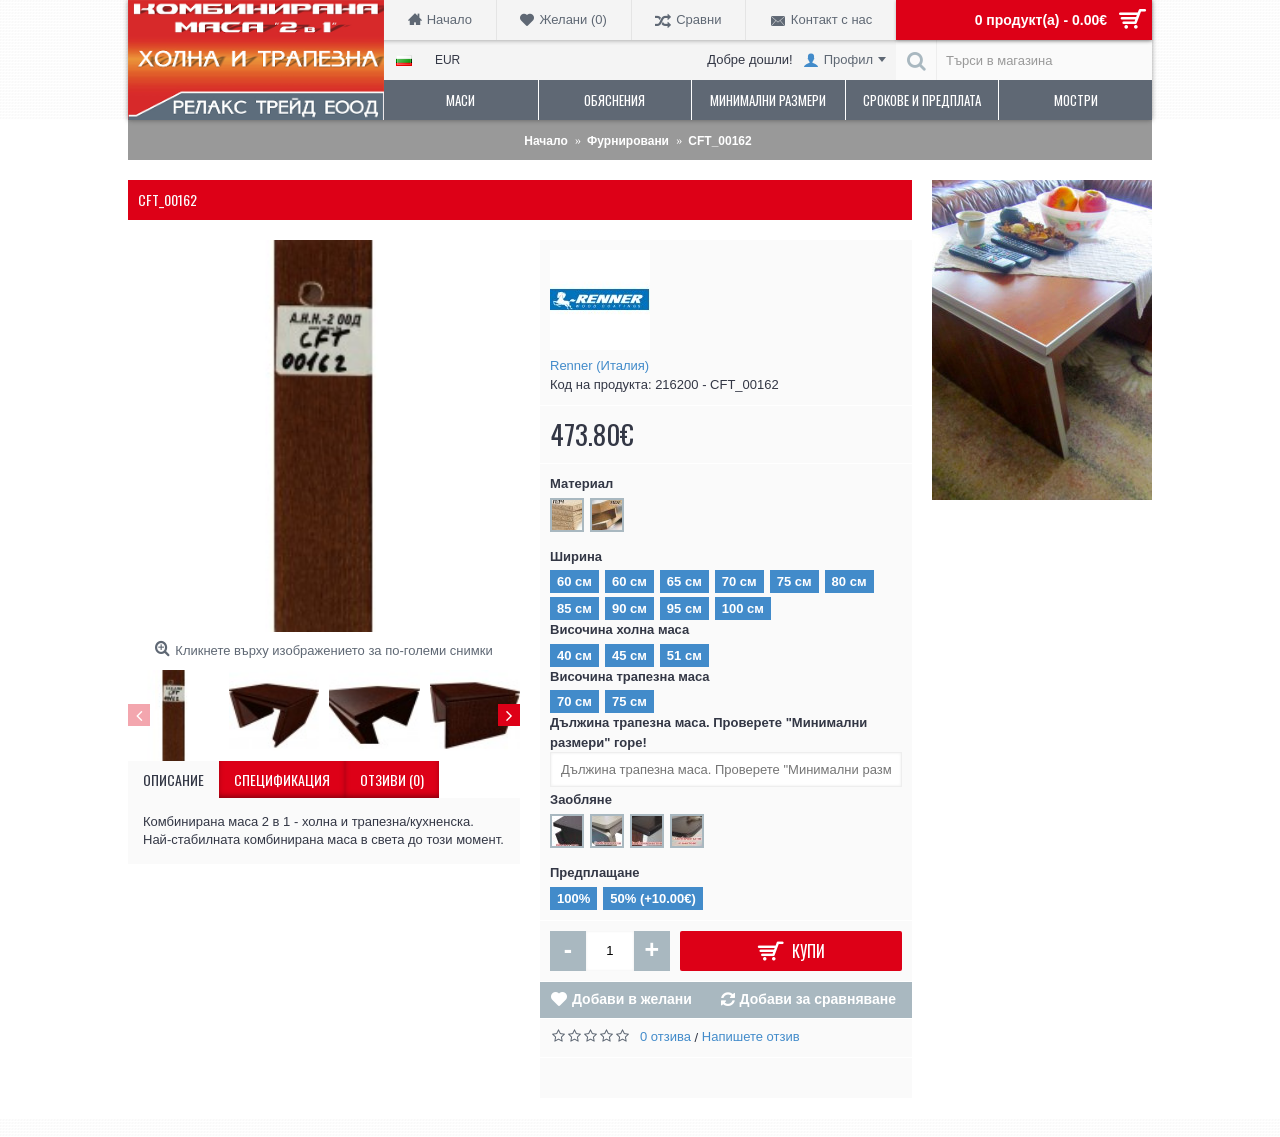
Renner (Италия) (599, 365)
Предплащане (595, 872)
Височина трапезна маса (630, 676)
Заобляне (581, 799)
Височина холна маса (619, 629)
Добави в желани (632, 999)
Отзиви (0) (392, 779)
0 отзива (665, 1036)
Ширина (576, 556)
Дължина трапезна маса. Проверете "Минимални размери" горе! (708, 732)
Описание (173, 779)
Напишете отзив (751, 1036)
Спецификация (282, 779)
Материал (581, 483)
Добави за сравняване (818, 999)
